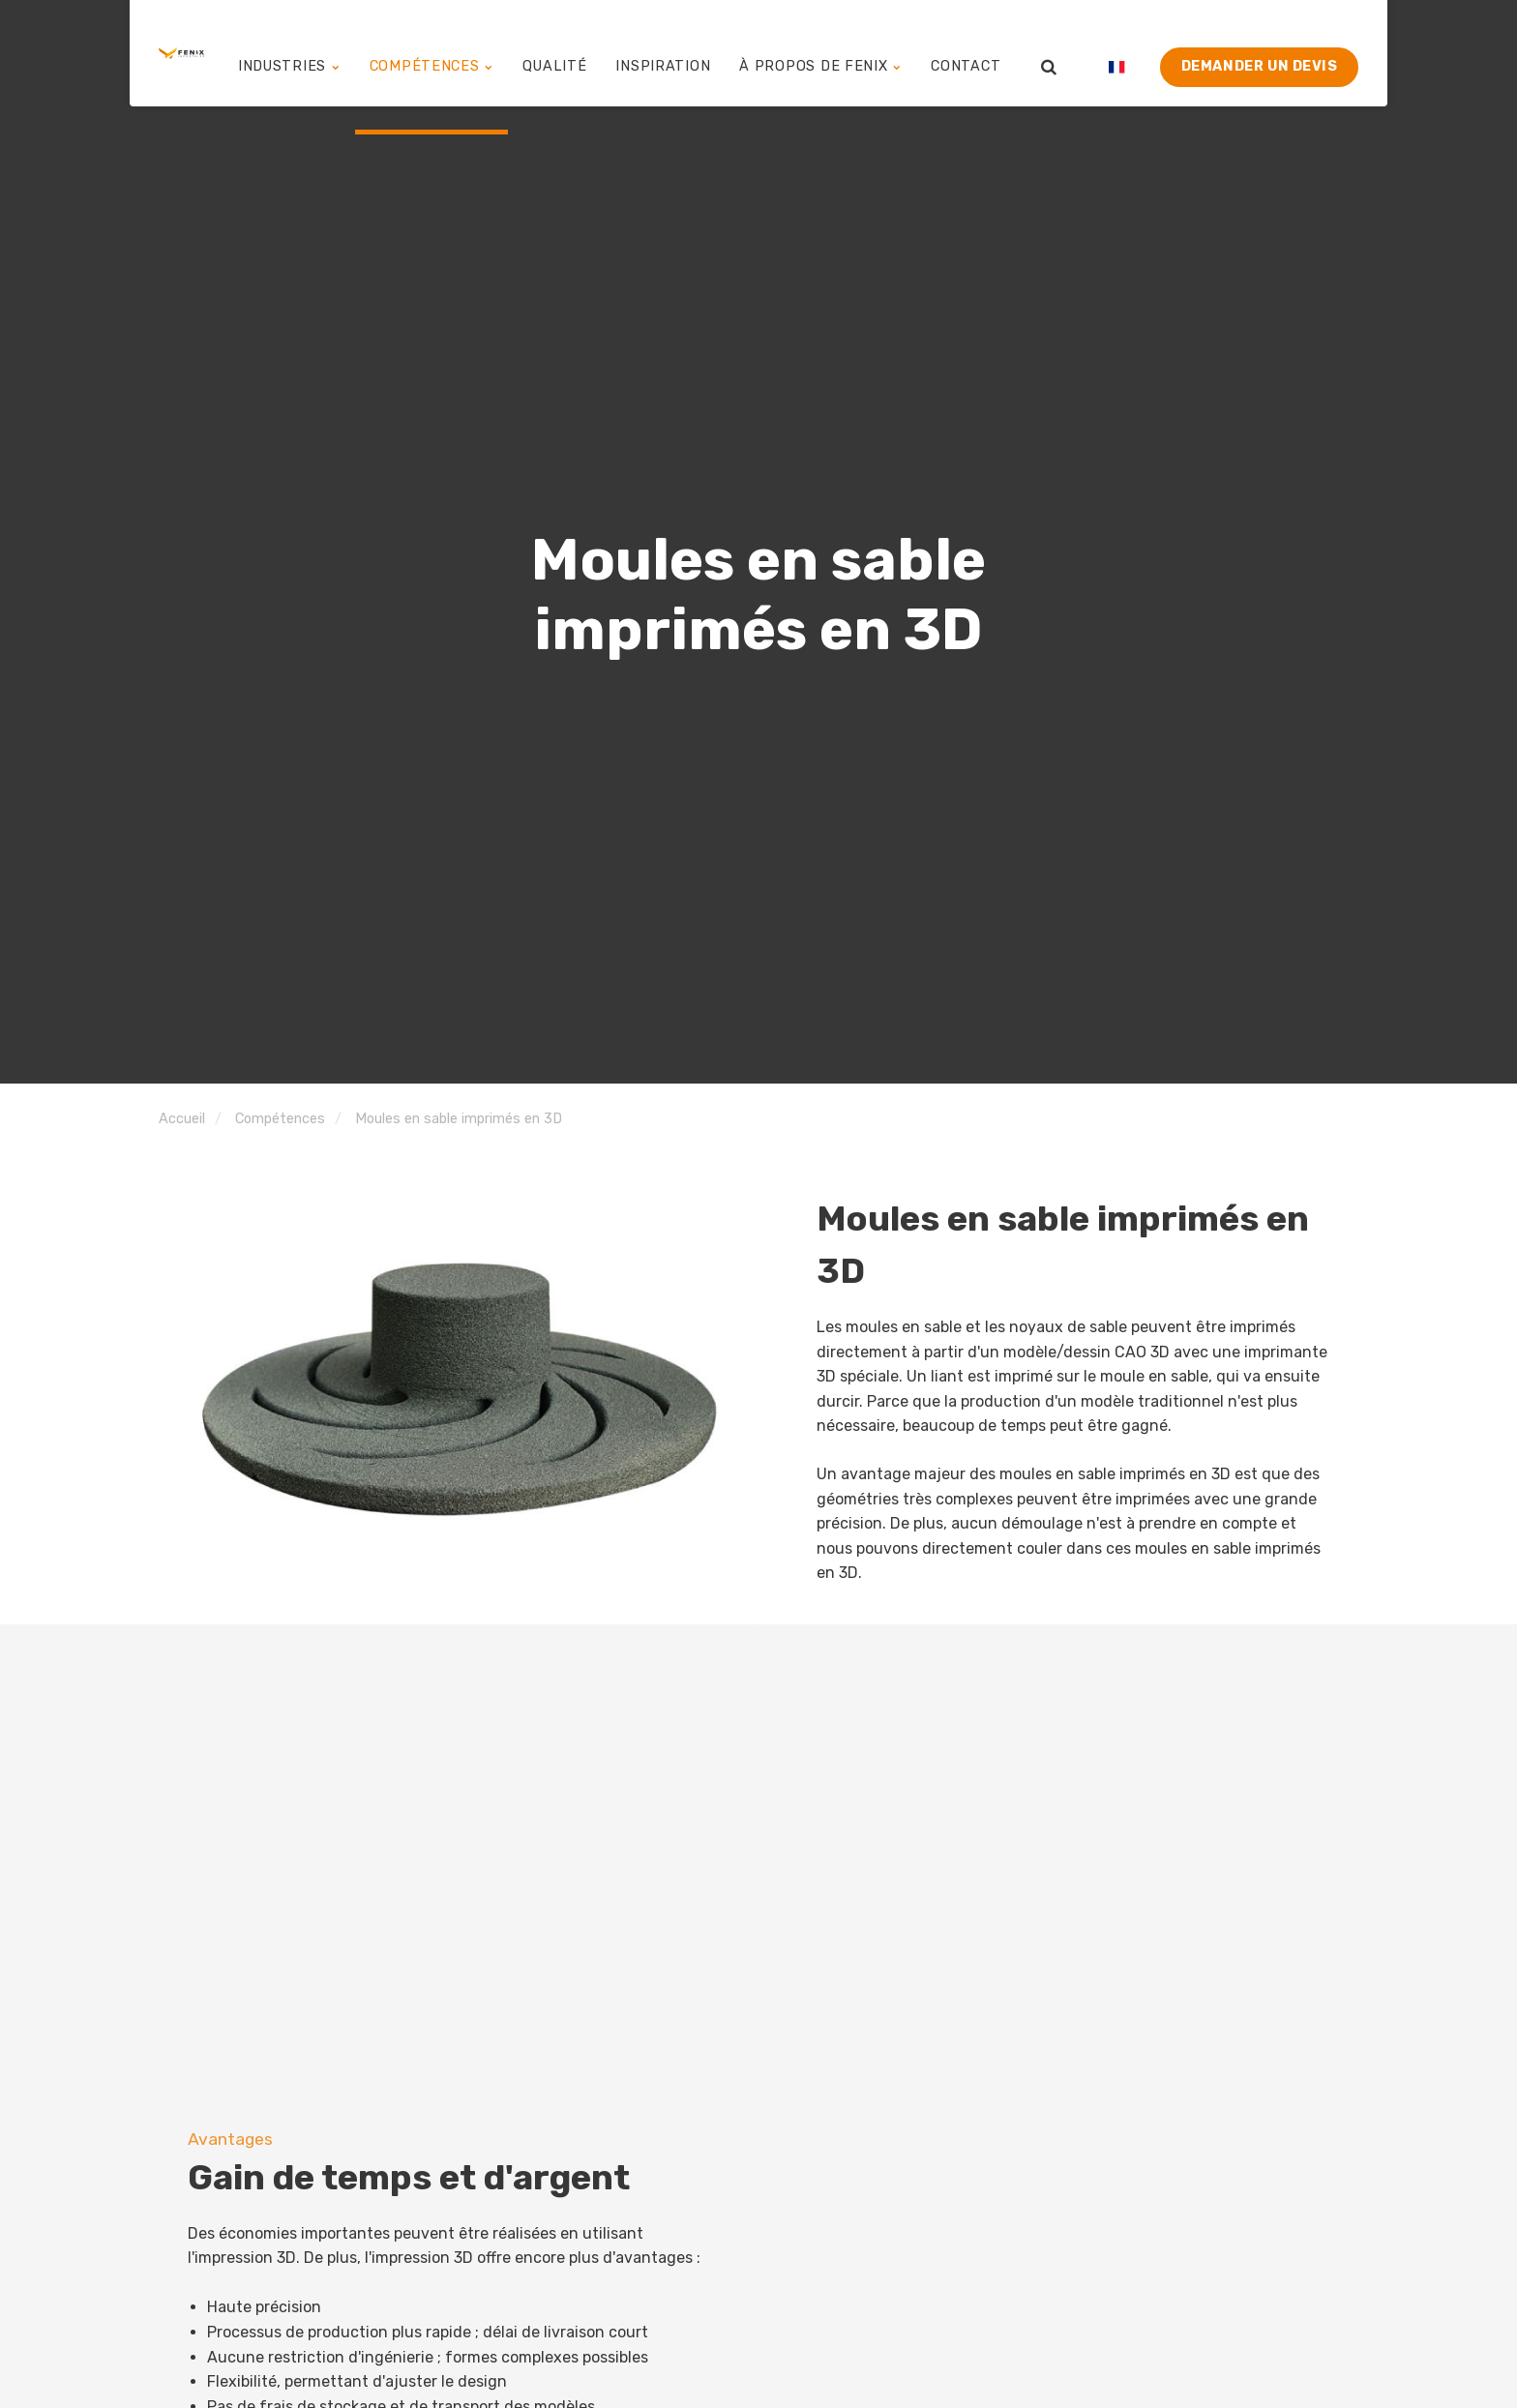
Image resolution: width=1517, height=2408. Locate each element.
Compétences (474, 53)
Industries (340, 53)
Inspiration (688, 53)
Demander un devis (1259, 53)
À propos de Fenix (833, 53)
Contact (968, 53)
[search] (1049, 53)
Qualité (588, 53)
